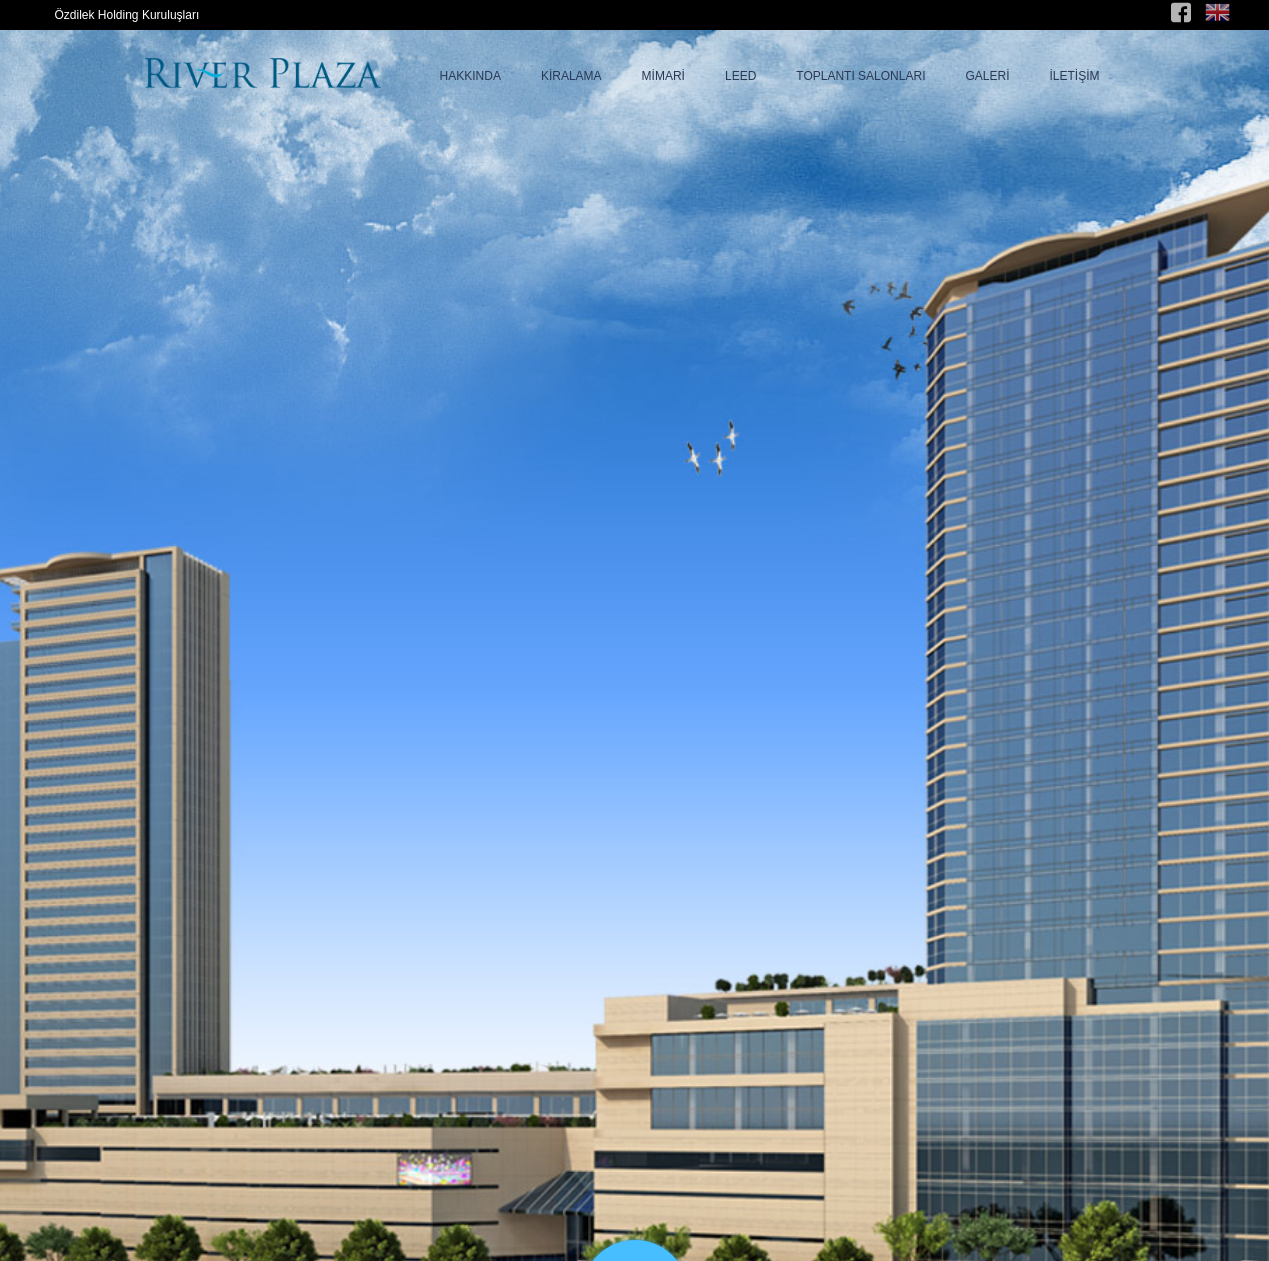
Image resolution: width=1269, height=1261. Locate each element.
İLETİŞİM (1074, 76)
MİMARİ (663, 76)
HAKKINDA (470, 76)
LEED (740, 76)
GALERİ (987, 76)
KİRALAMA (571, 76)
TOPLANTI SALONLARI (860, 76)
